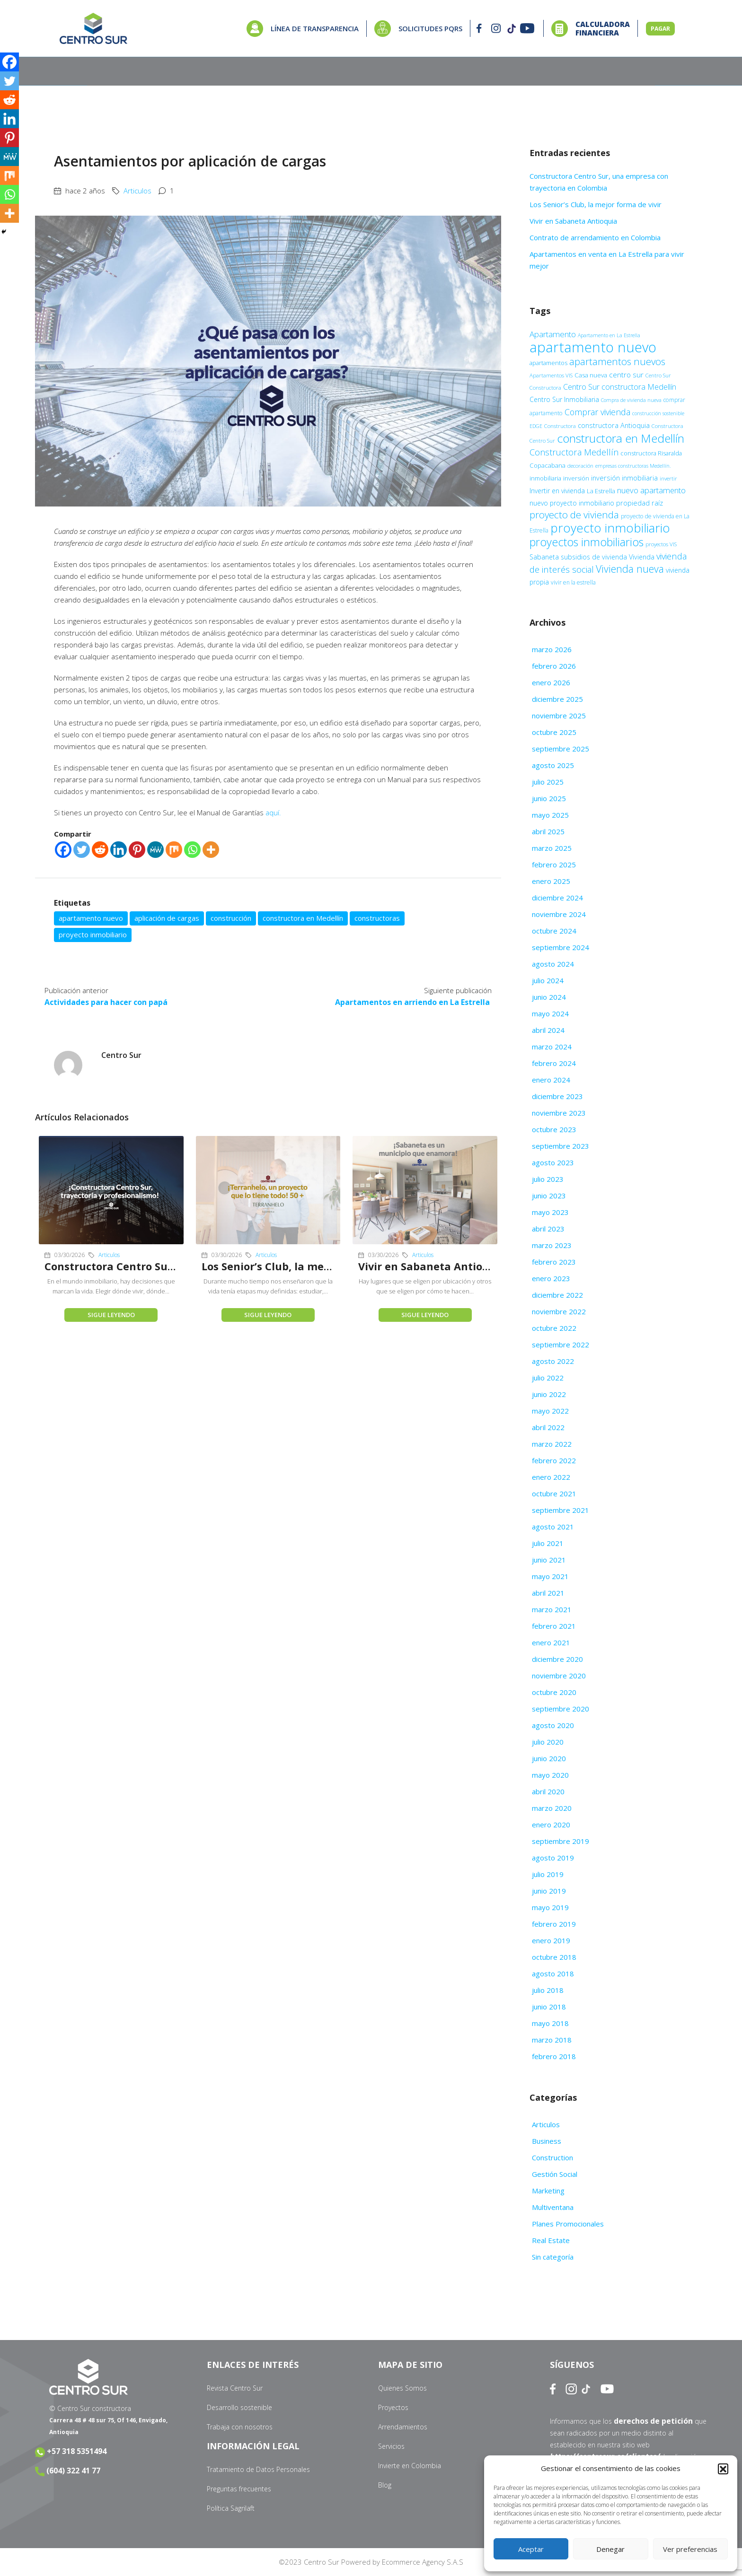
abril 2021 (548, 1593)
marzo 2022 (552, 1444)
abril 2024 (548, 1030)
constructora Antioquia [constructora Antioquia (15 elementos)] (614, 425)
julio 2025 (548, 781)
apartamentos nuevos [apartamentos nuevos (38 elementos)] (617, 361)
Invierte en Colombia (409, 2465)
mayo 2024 (550, 1013)
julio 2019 (548, 1874)
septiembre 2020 (560, 1708)
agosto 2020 (553, 1725)
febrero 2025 (554, 864)
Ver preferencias (690, 2549)
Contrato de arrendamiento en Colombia (596, 237)
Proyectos (393, 2407)
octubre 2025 (554, 732)
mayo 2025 (550, 815)
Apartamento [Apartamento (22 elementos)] (553, 334)
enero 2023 (551, 1278)
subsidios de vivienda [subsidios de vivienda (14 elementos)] (594, 556)
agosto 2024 (553, 964)
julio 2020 (548, 1741)
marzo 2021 (552, 1609)
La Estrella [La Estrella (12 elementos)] (601, 491)
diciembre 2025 (557, 699)
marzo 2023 (552, 1245)
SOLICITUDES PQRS (430, 28)
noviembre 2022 (559, 1311)
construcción (231, 918)
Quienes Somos (402, 2388)
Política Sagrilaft (231, 2508)
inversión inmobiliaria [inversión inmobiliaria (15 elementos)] (624, 477)
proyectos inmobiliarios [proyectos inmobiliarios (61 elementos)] (587, 542)
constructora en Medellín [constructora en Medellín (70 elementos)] (620, 438)
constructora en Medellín (303, 918)
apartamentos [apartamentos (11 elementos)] (548, 362)
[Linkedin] (118, 849)
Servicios (391, 2446)
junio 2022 (549, 1394)
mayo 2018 (550, 2023)
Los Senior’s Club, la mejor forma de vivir (293, 1266)
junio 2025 (549, 798)
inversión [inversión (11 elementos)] (576, 478)
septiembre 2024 (560, 947)
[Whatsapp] (192, 849)
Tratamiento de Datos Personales (258, 2469)
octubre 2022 (554, 1328)
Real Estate (551, 2240)
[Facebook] (63, 849)
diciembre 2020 (557, 1659)
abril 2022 (548, 1427)
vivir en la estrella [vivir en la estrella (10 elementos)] (573, 582)
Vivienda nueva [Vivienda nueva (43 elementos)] (630, 569)
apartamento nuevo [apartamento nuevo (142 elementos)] (593, 347)
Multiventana (553, 2207)
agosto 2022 (553, 1361)
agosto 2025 (553, 765)
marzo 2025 (552, 848)
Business (546, 2141)
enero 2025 (551, 881)
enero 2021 (551, 1642)
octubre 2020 (554, 1692)
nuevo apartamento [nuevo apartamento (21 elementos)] (651, 490)
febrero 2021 (554, 1626)
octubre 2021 (554, 1493)
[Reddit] (100, 849)
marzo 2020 (552, 1808)
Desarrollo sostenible (239, 2407)
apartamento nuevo (91, 918)
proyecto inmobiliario (93, 934)
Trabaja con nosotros (240, 2426)
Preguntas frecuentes (239, 2488)
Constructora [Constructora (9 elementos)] (560, 425)
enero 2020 (551, 1824)
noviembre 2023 (559, 1113)
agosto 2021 (553, 1526)
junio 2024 (549, 997)
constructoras (377, 918)
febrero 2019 (554, 1924)
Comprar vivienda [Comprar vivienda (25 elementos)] (597, 412)
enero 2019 (551, 1940)
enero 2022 (551, 1477)
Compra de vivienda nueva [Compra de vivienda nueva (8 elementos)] (631, 400)
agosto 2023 (553, 1162)
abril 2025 (548, 831)
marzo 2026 (552, 649)
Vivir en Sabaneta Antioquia (425, 1266)
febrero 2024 (554, 1063)
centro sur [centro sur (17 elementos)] (626, 374)
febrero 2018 (554, 2056)
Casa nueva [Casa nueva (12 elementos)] (590, 375)
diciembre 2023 (557, 1096)
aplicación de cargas (166, 918)
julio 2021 (548, 1543)
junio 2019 (549, 1890)
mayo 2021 (550, 1576)
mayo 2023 (550, 1212)
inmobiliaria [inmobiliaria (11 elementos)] (545, 478)
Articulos (137, 190)
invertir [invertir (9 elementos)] (668, 478)
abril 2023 (548, 1228)
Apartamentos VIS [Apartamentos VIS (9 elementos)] (551, 375)
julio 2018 (548, 1990)
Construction (552, 2157)
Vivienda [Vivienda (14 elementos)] (641, 556)
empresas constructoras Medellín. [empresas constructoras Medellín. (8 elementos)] (633, 466)
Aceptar (531, 2549)
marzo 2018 (552, 2039)
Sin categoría (553, 2257)
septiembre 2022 (560, 1344)
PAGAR (660, 29)
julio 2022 (548, 1377)
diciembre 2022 (557, 1295)
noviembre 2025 (559, 715)
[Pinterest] (137, 849)
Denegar (610, 2549)
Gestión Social (554, 2174)
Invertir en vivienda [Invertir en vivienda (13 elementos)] (557, 490)
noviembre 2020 (559, 1675)
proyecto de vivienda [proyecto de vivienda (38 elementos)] (574, 514)
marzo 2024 (552, 1046)
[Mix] (174, 849)
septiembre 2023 (560, 1146)
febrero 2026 (554, 666)
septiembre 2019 (560, 1841)
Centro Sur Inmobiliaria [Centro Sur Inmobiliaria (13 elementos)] (564, 399)
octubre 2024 (554, 930)
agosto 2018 (553, 1973)
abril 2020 (548, 1791)
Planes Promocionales (568, 2223)
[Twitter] (81, 849)
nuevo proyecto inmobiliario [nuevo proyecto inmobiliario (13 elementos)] (572, 502)
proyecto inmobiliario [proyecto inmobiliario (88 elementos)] (610, 527)
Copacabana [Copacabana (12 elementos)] (547, 465)
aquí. (273, 812)
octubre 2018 (554, 1957)
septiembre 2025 (560, 748)
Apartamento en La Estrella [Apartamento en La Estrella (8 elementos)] (609, 335)
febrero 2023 (554, 1261)
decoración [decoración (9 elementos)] (580, 465)
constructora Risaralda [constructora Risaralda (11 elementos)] (651, 453)
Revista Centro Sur (235, 2388)
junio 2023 (549, 1195)
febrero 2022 (554, 1460)
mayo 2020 (550, 1775)
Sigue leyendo (111, 1314)
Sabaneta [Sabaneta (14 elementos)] (544, 556)
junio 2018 (549, 2006)
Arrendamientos (402, 2426)
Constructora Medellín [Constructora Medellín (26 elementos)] (574, 452)
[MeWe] (155, 849)
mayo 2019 (550, 1907)
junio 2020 (549, 1758)
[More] (211, 849)
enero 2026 (551, 682)
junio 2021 (549, 1559)
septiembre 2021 (560, 1510)
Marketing (548, 2190)
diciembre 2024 (557, 897)
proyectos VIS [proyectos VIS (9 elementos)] (661, 544)
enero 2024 (551, 1079)
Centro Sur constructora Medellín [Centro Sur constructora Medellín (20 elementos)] (619, 387)
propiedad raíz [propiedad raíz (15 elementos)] (639, 502)
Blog (384, 2484)
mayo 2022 (550, 1410)
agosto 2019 (553, 1857)
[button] (723, 2468)
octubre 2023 (554, 1129)
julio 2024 (548, 980)
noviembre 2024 (559, 914)
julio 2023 (548, 1179)
